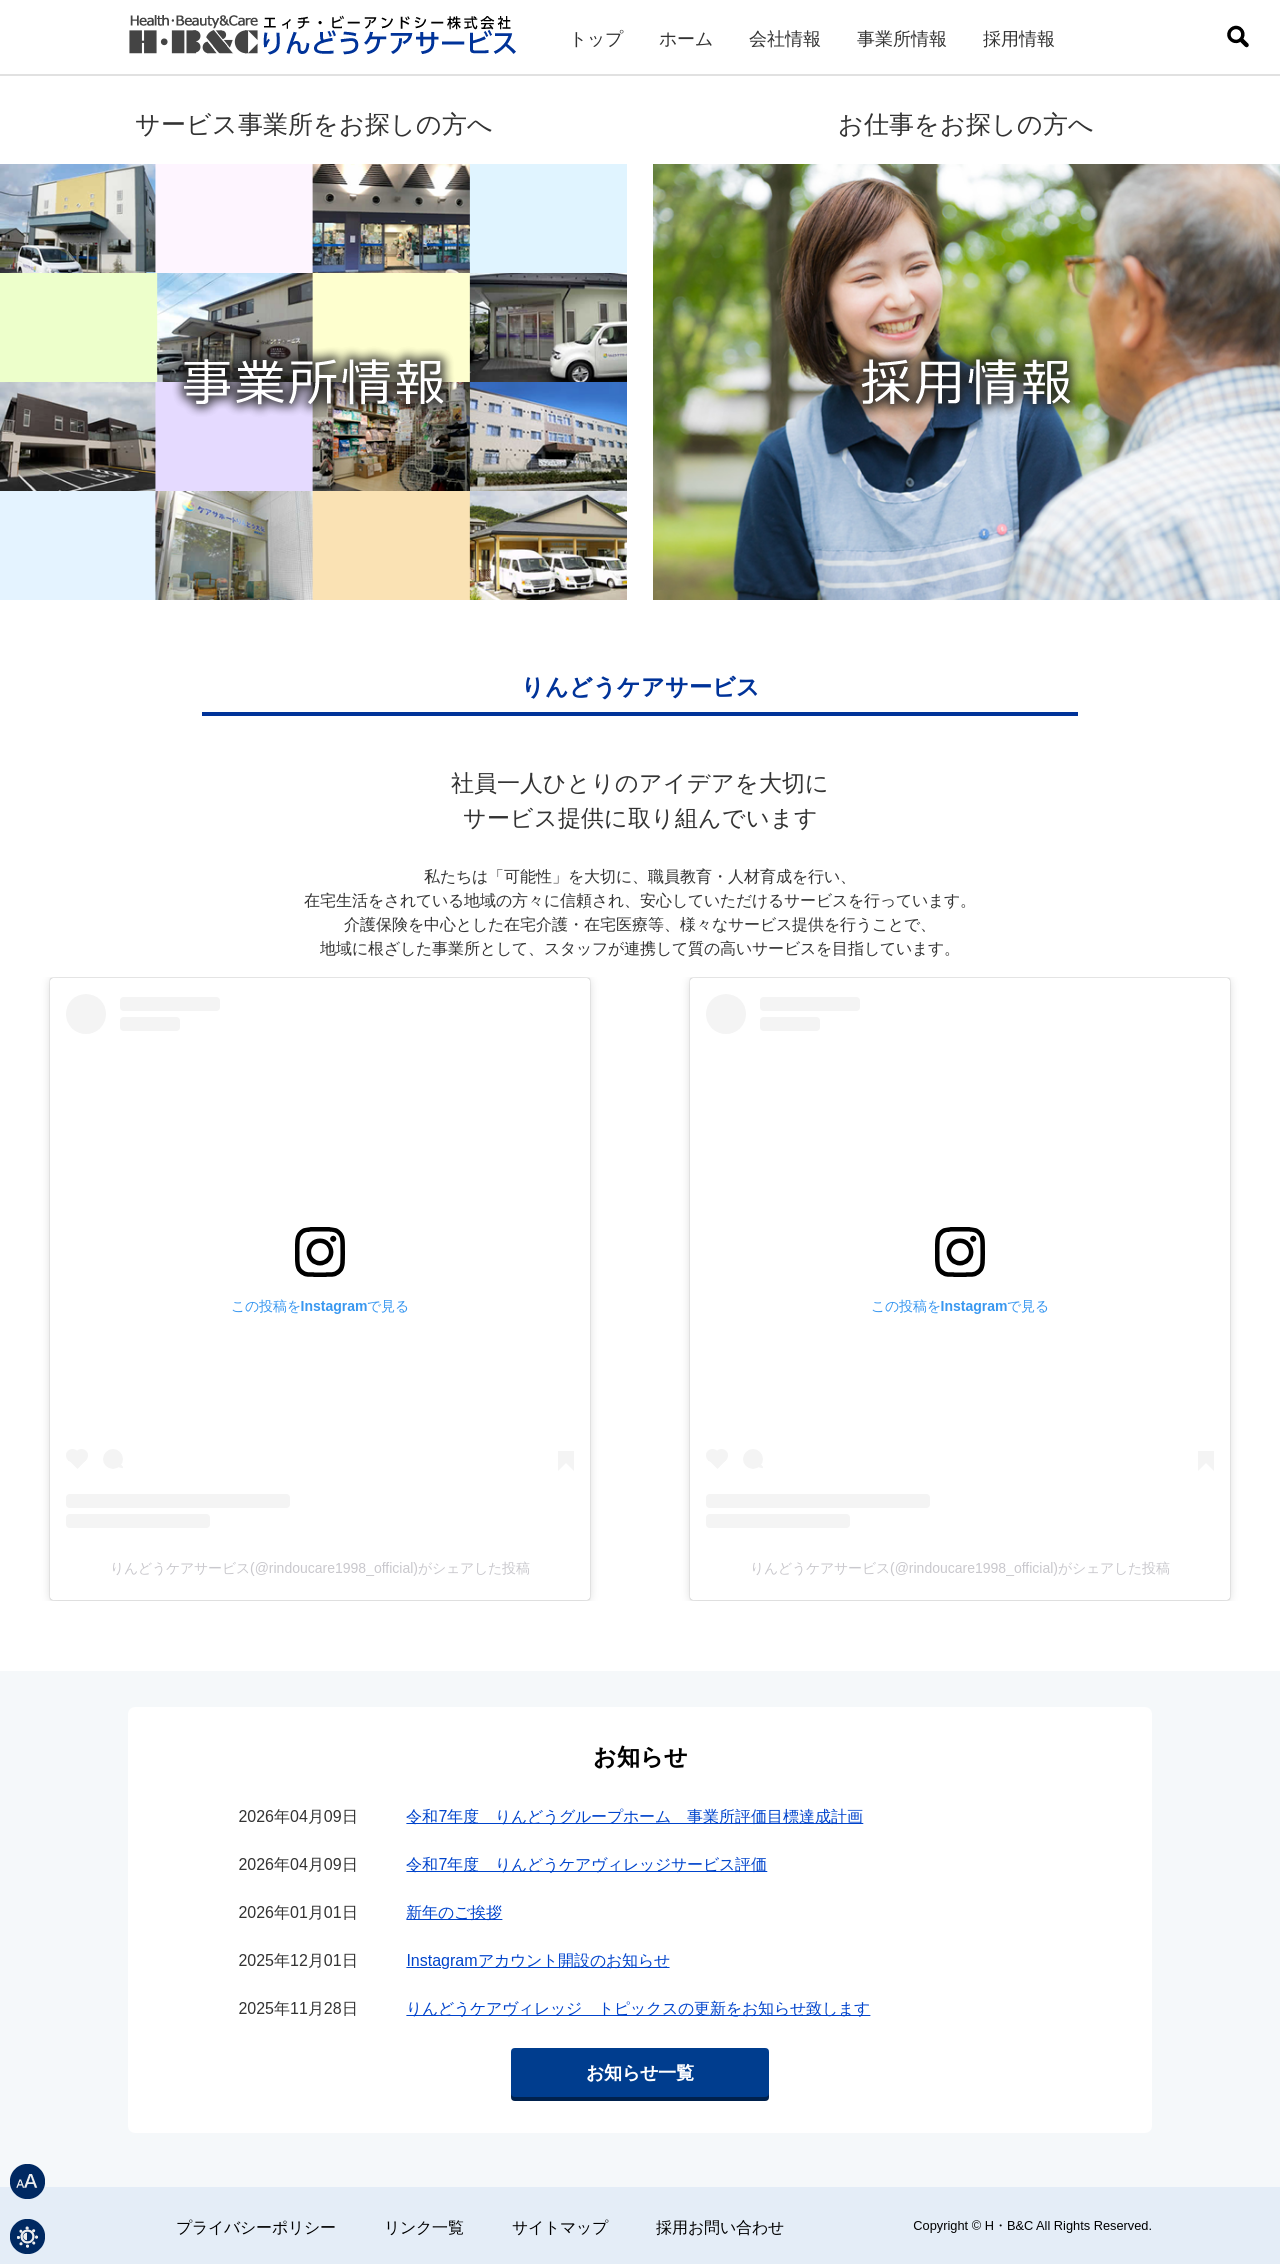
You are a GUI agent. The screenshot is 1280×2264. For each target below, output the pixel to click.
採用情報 (1019, 39)
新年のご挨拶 (454, 1912)
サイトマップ (560, 2227)
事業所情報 (902, 39)
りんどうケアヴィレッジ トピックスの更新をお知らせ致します (638, 2008)
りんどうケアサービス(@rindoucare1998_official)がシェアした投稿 (320, 1568)
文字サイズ (27, 2181)
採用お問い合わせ (720, 2227)
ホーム (686, 39)
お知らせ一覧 (640, 2073)
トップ (596, 39)
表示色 (27, 2236)
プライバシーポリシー (256, 2227)
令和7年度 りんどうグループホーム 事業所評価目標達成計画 (634, 1816)
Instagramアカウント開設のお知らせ (537, 1960)
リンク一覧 (424, 2227)
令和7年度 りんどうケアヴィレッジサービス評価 (586, 1864)
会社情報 (785, 39)
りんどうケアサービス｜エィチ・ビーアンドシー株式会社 (325, 42)
